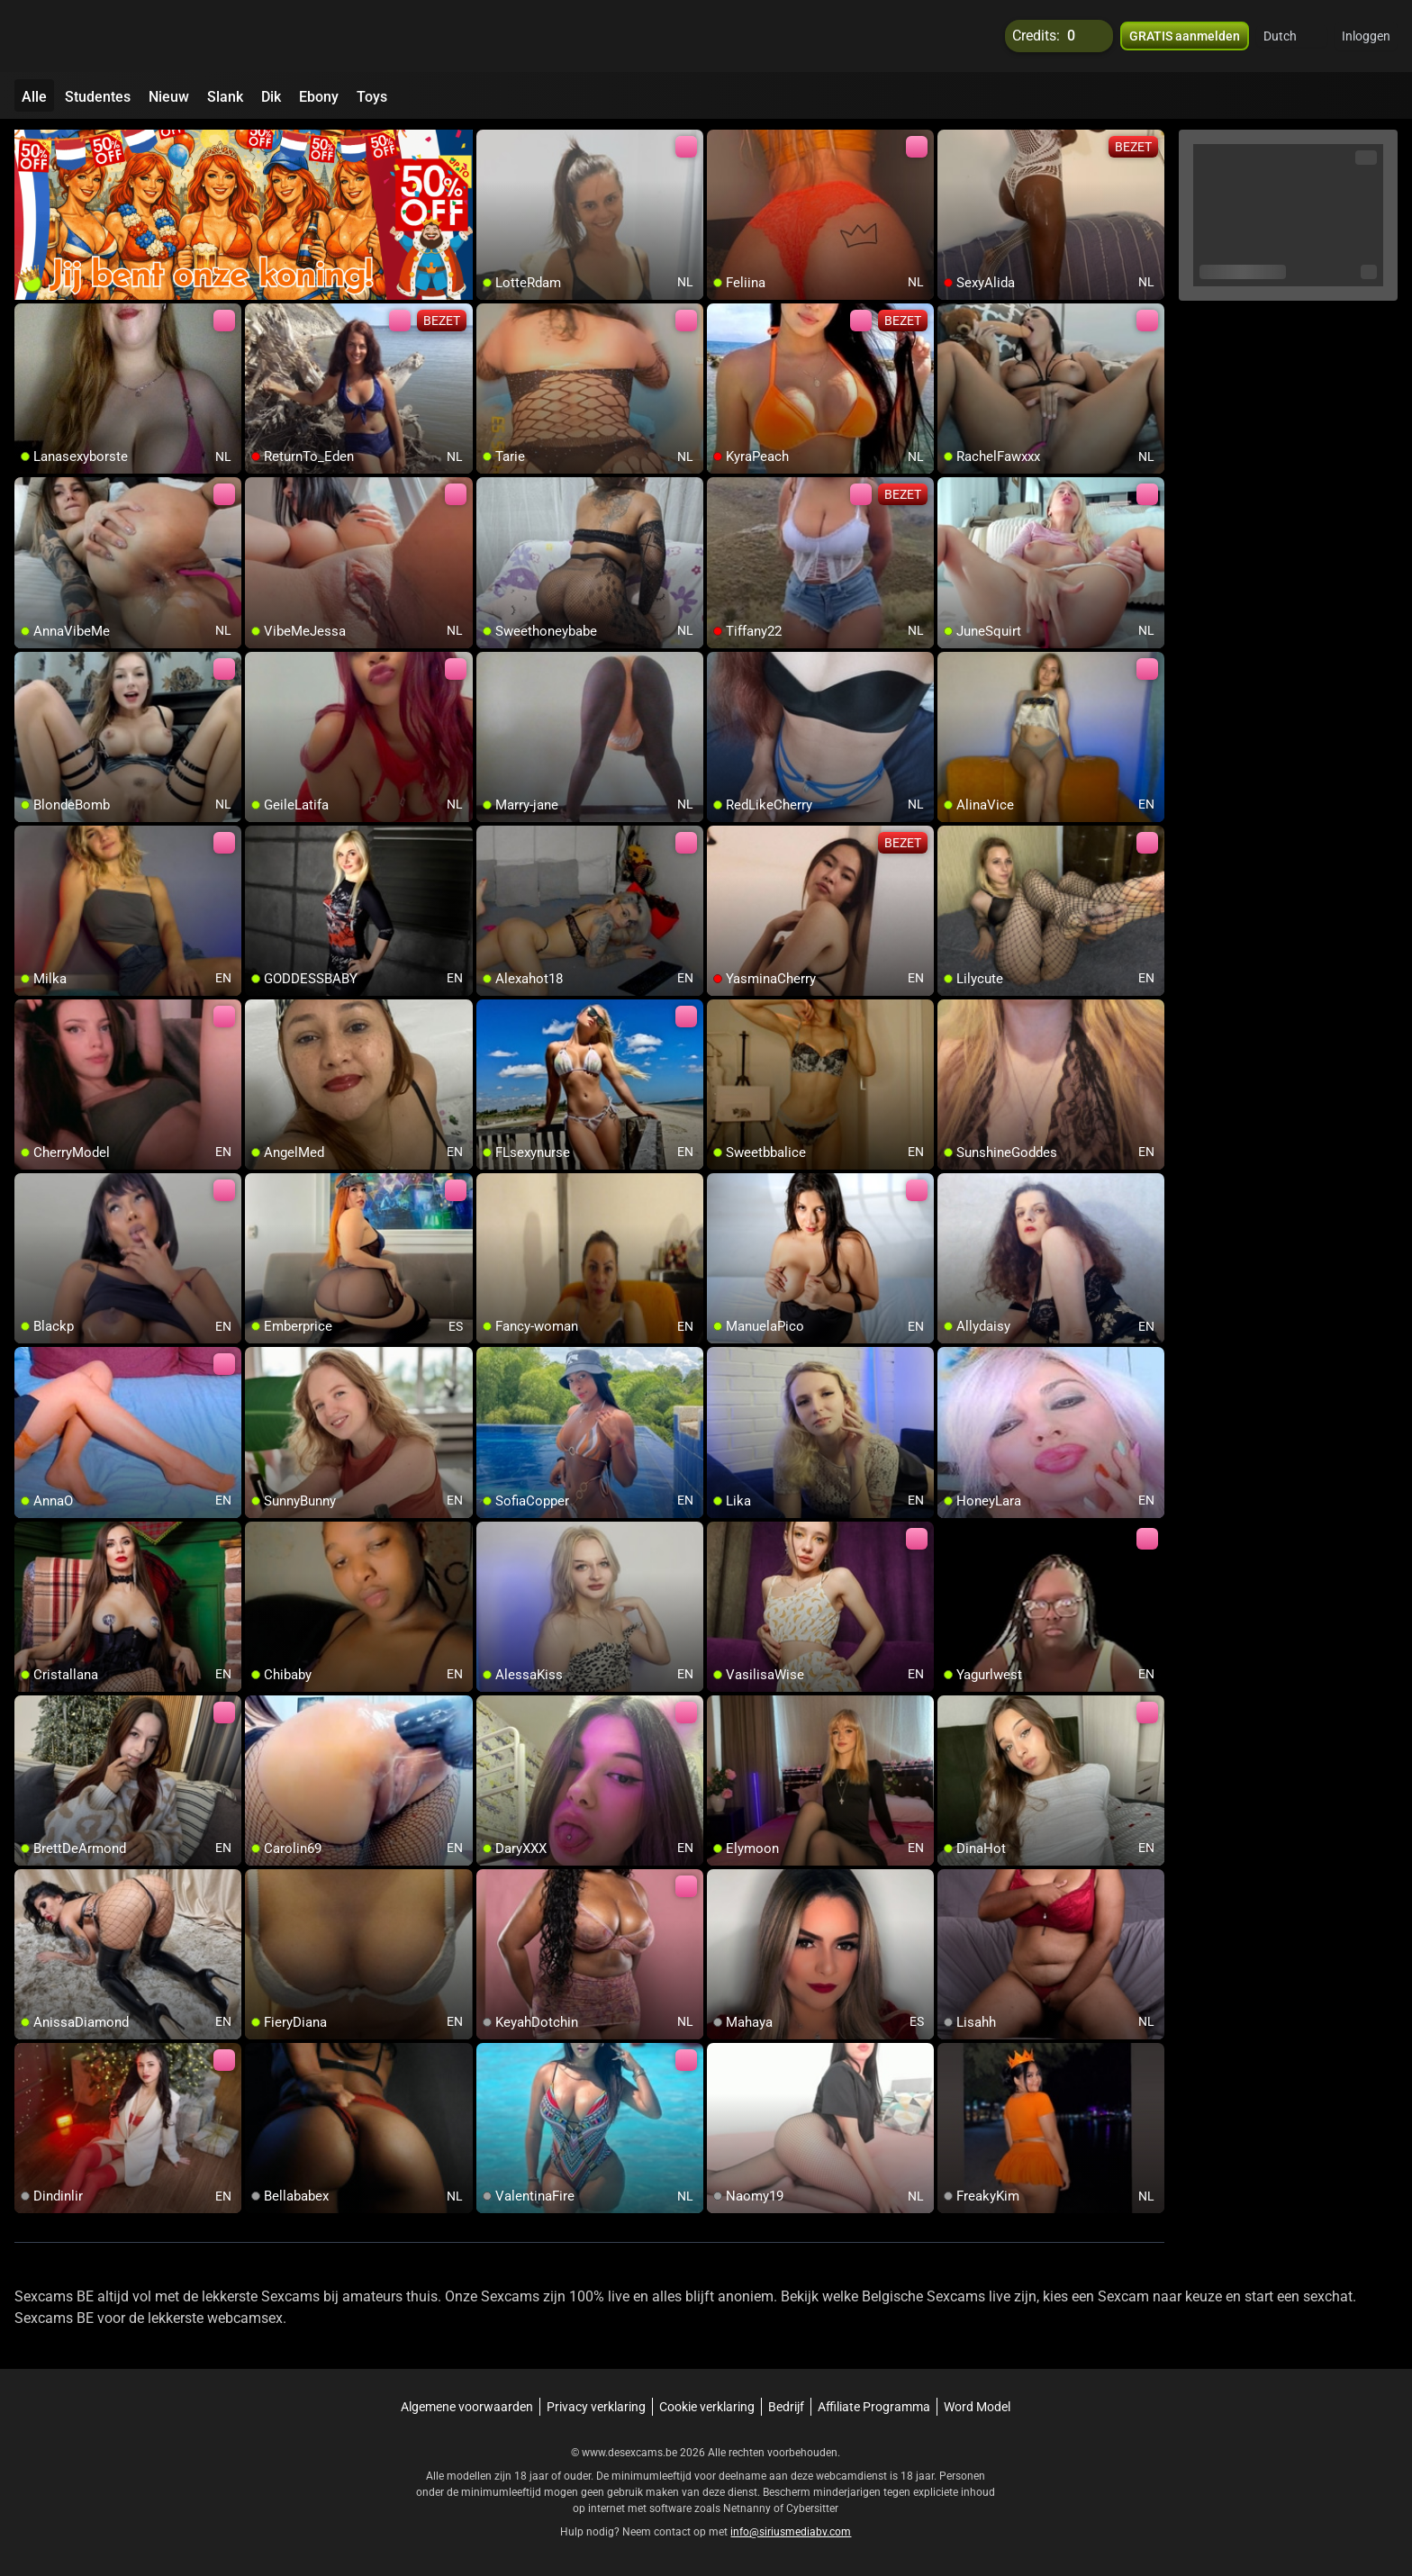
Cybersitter (812, 2508)
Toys (372, 96)
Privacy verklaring (596, 2407)
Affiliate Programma (874, 2407)
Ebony (319, 96)
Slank (225, 96)
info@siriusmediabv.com (790, 2532)
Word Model (977, 2407)
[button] (1291, 36)
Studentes (98, 96)
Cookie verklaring (707, 2407)
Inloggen (1366, 36)
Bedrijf (786, 2407)
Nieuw (169, 96)
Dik (271, 96)
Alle (34, 96)
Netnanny (748, 2508)
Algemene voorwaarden (467, 2407)
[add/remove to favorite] (490, 144)
